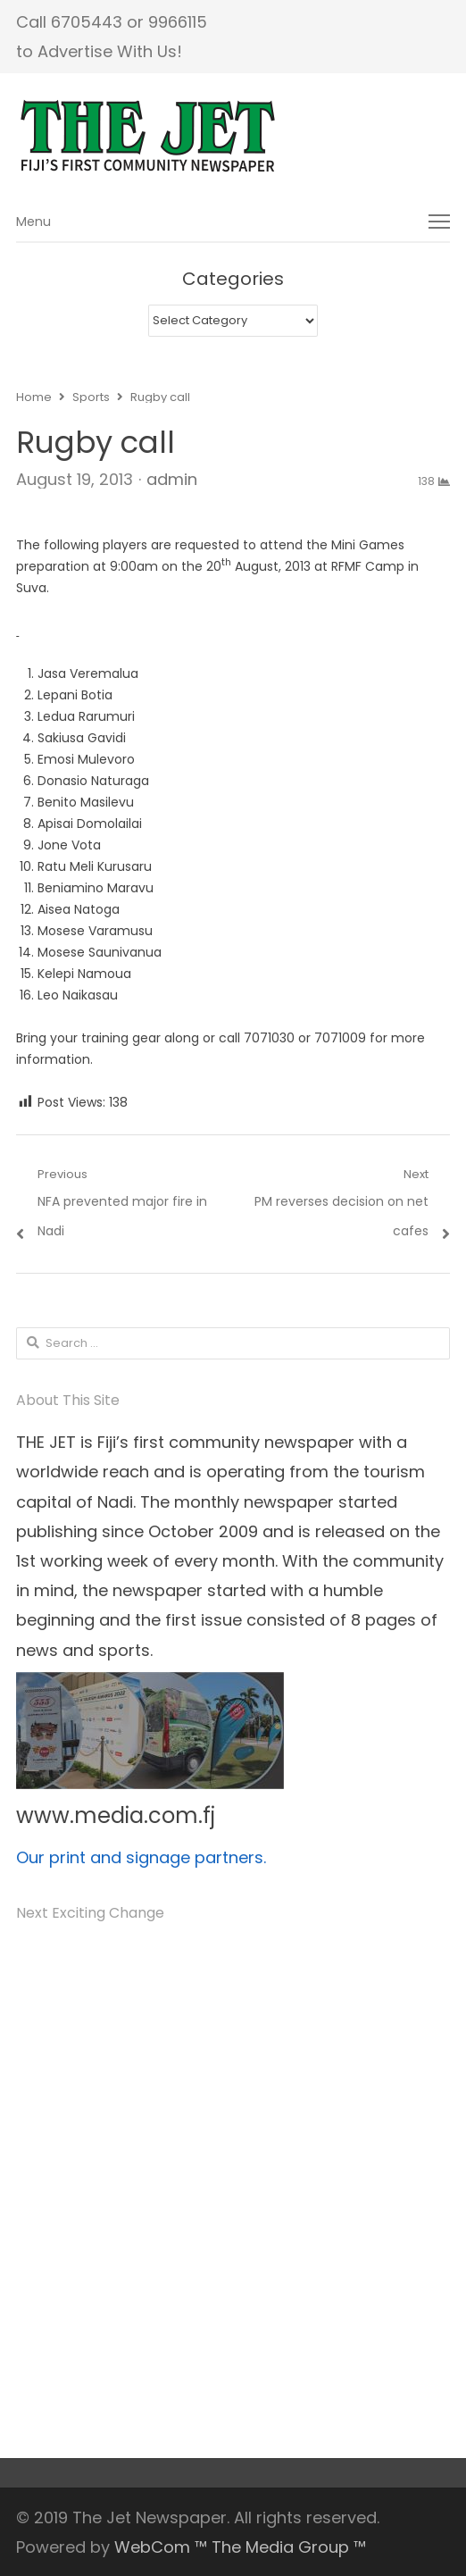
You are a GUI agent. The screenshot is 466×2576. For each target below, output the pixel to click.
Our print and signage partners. (141, 1857)
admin (171, 479)
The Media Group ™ (289, 2547)
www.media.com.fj (115, 1815)
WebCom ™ (160, 2547)
